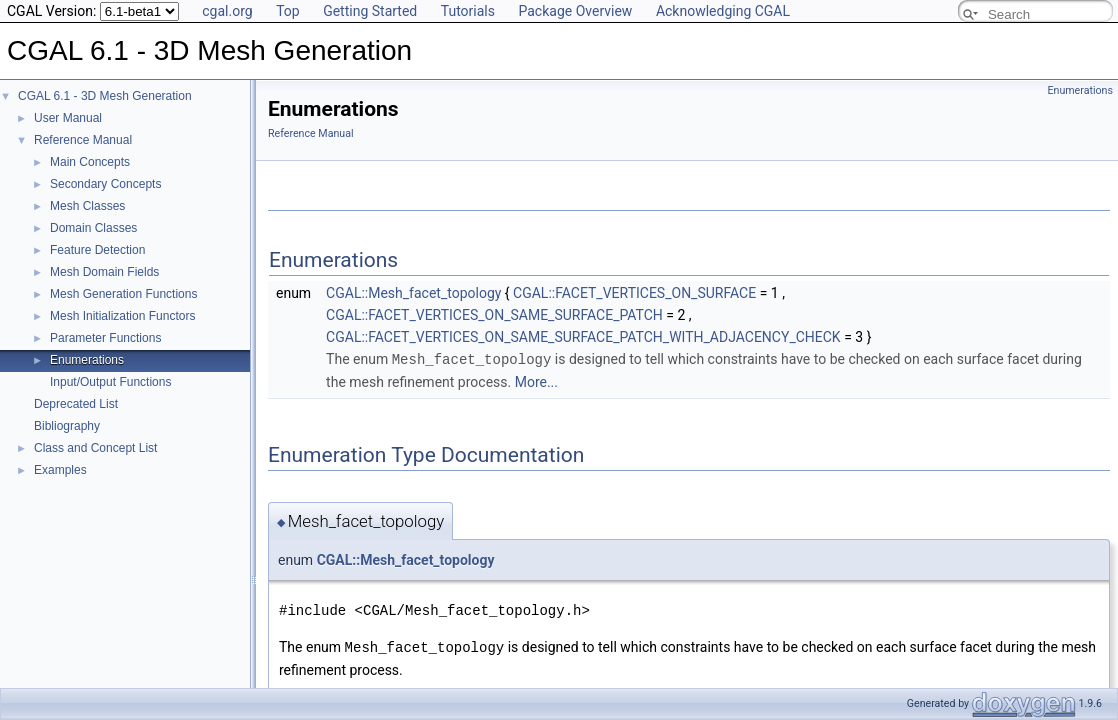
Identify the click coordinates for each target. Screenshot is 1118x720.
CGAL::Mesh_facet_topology (413, 293)
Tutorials (468, 11)
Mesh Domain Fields (104, 272)
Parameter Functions (105, 338)
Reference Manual (83, 140)
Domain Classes (93, 228)
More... (536, 381)
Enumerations (87, 360)
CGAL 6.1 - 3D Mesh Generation (105, 96)
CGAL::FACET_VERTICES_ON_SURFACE (634, 293)
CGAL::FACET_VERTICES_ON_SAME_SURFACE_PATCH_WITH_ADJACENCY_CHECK (583, 337)
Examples (60, 470)
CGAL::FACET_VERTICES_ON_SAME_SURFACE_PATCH (494, 315)
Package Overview (575, 11)
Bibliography (67, 426)
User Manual (68, 118)
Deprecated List (76, 404)
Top (288, 11)
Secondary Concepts (105, 184)
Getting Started (370, 11)
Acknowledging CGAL (723, 11)
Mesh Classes (87, 206)
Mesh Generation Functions (123, 294)
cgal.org (227, 11)
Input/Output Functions (110, 382)
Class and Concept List (95, 448)
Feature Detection (97, 250)
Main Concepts (90, 162)
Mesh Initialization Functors (122, 316)
